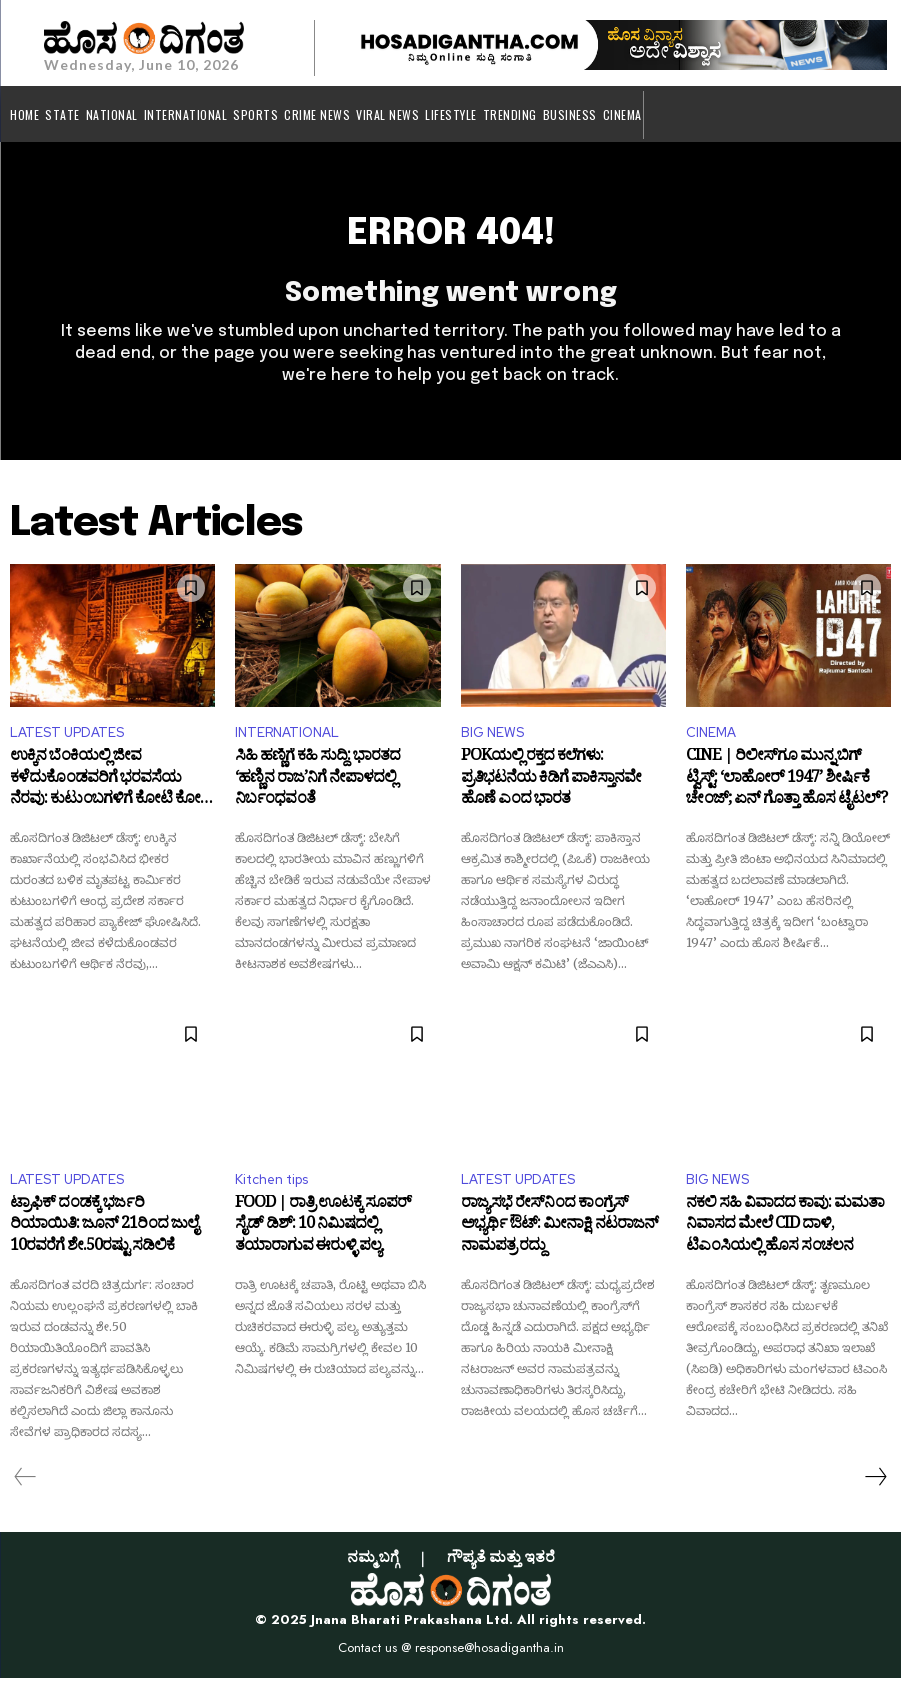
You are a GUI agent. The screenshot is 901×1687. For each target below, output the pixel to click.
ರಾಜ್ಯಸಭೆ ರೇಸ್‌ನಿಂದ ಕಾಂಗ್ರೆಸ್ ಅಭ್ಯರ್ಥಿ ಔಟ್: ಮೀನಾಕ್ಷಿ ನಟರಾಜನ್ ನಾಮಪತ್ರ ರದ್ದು (559, 1238)
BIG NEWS (492, 742)
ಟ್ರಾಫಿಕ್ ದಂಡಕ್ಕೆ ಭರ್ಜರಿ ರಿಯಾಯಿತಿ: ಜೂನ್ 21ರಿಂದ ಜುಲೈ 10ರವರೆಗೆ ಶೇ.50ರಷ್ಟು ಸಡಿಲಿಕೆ (104, 1238)
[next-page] (875, 1486)
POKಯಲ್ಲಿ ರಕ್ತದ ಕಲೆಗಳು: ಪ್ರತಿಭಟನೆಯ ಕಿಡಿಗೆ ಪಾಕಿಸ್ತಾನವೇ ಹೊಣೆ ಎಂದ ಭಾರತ (551, 792)
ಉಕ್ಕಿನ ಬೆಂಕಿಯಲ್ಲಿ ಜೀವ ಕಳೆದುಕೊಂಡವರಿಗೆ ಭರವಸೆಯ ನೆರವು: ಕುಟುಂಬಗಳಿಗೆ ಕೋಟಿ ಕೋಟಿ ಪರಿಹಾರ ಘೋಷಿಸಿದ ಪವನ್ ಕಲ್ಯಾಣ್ (111, 792)
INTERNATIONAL (287, 742)
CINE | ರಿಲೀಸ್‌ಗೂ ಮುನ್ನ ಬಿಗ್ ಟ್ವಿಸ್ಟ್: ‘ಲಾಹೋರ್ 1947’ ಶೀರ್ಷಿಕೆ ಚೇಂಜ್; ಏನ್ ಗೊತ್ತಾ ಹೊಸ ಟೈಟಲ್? (786, 792)
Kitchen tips (271, 1188)
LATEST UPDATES (67, 742)
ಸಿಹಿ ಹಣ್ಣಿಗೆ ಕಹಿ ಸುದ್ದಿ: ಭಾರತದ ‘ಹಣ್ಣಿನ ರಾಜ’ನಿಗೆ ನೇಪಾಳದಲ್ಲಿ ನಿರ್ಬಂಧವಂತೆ (317, 792)
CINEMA (711, 742)
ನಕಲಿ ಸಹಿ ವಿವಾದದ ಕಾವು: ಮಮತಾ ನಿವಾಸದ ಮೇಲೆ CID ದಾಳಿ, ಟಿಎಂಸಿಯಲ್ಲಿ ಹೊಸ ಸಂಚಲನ (785, 1238)
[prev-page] (25, 1486)
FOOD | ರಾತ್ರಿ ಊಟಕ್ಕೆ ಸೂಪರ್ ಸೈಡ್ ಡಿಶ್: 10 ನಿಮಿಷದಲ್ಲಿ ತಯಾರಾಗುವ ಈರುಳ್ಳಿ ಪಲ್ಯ (323, 1238)
